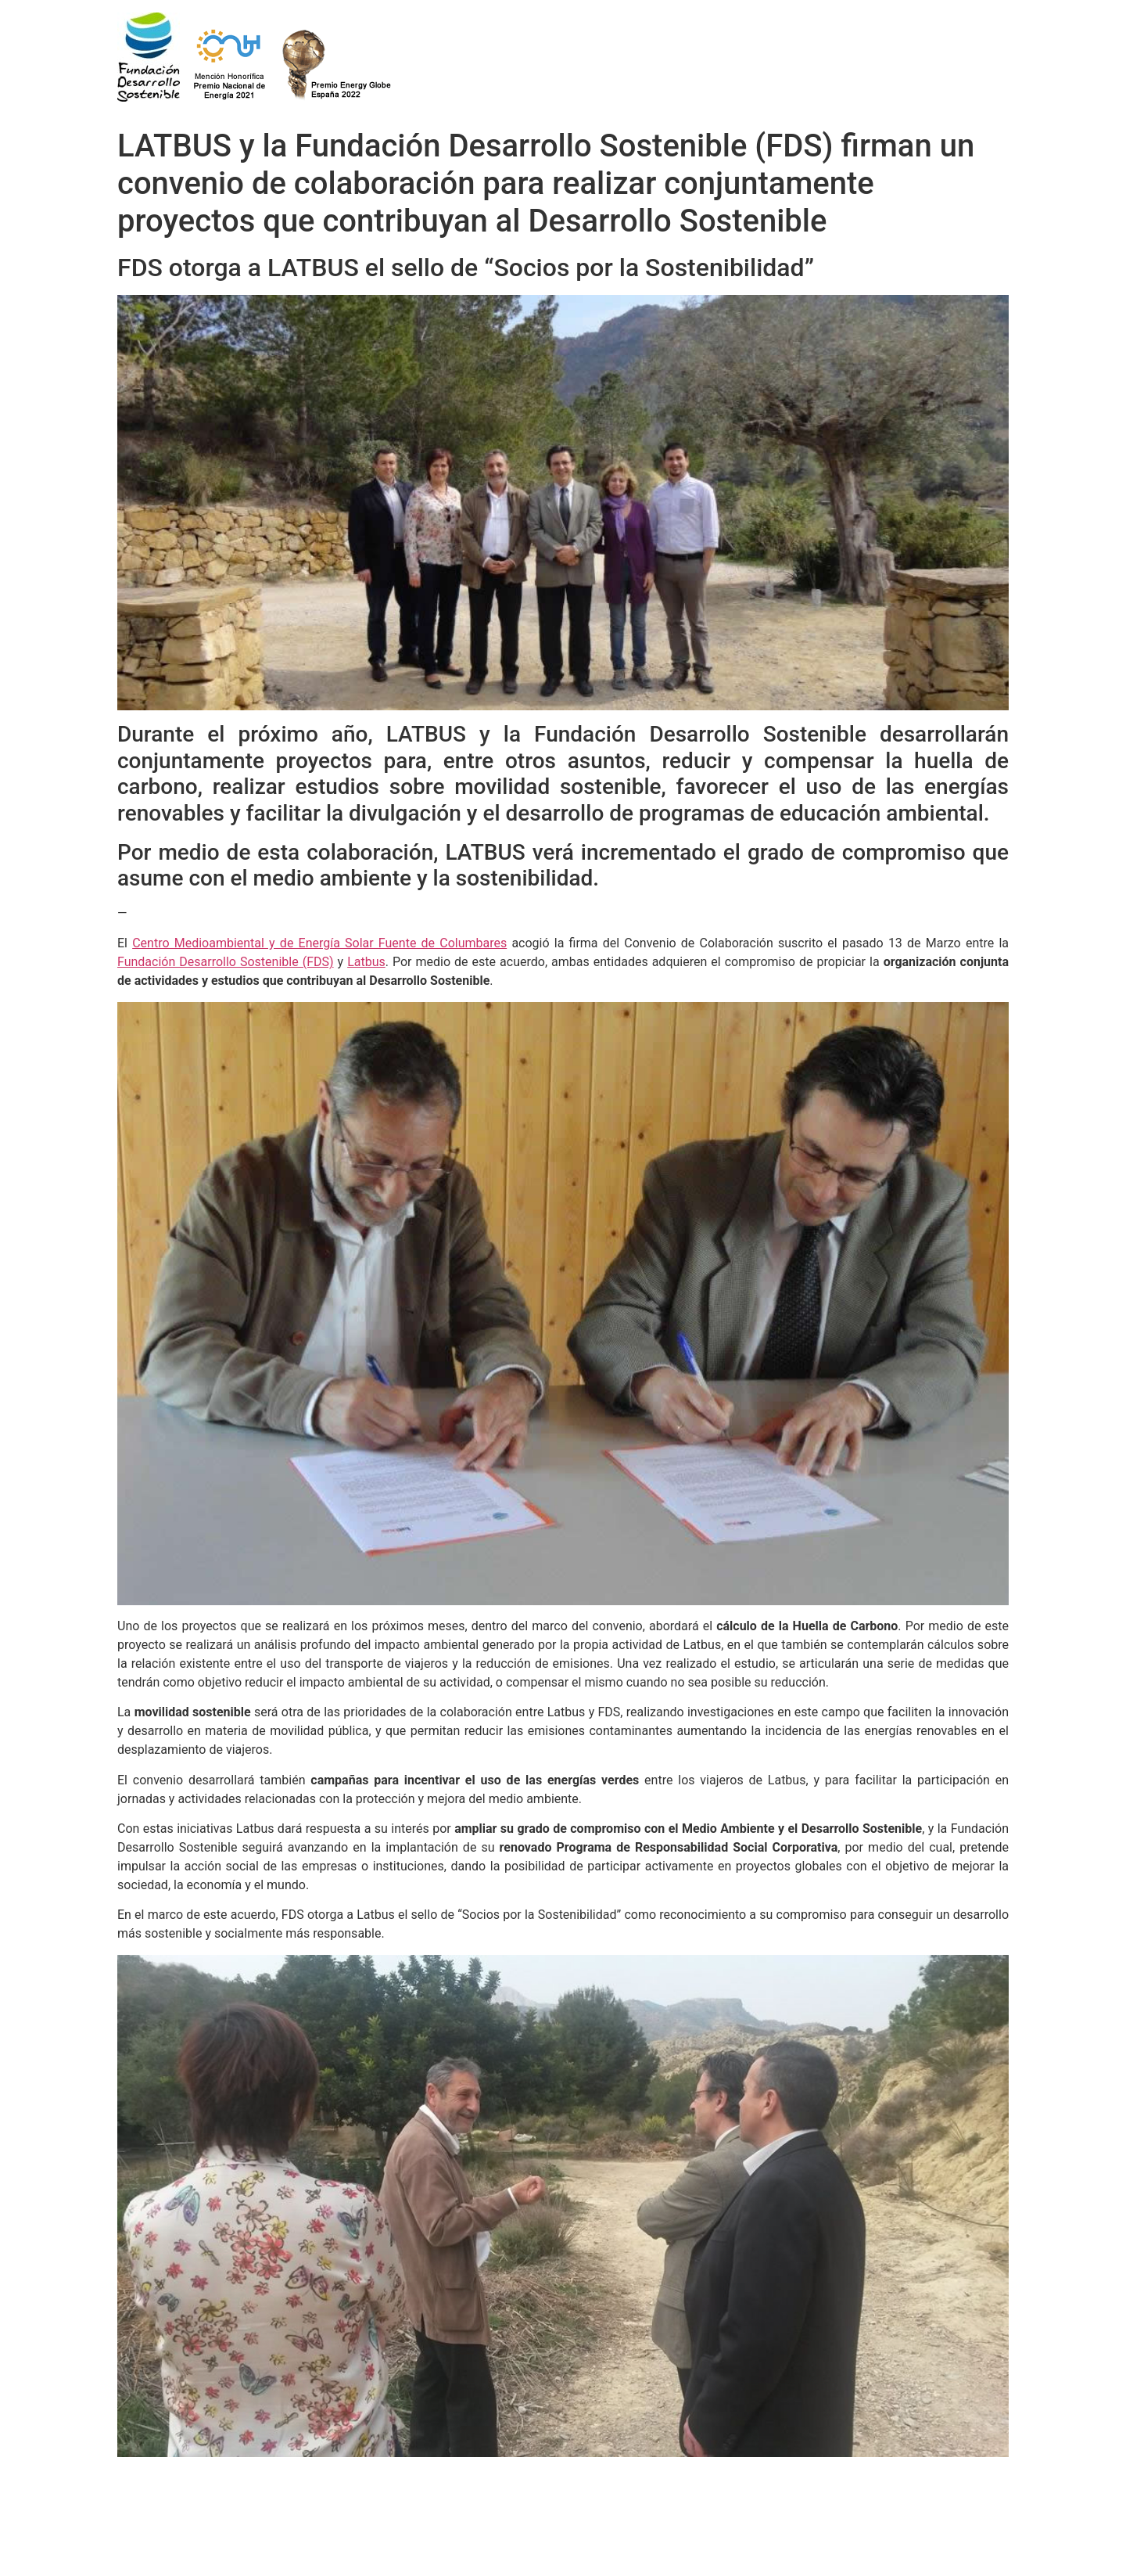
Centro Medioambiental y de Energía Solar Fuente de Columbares (319, 943)
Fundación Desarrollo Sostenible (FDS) (225, 961)
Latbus (366, 961)
